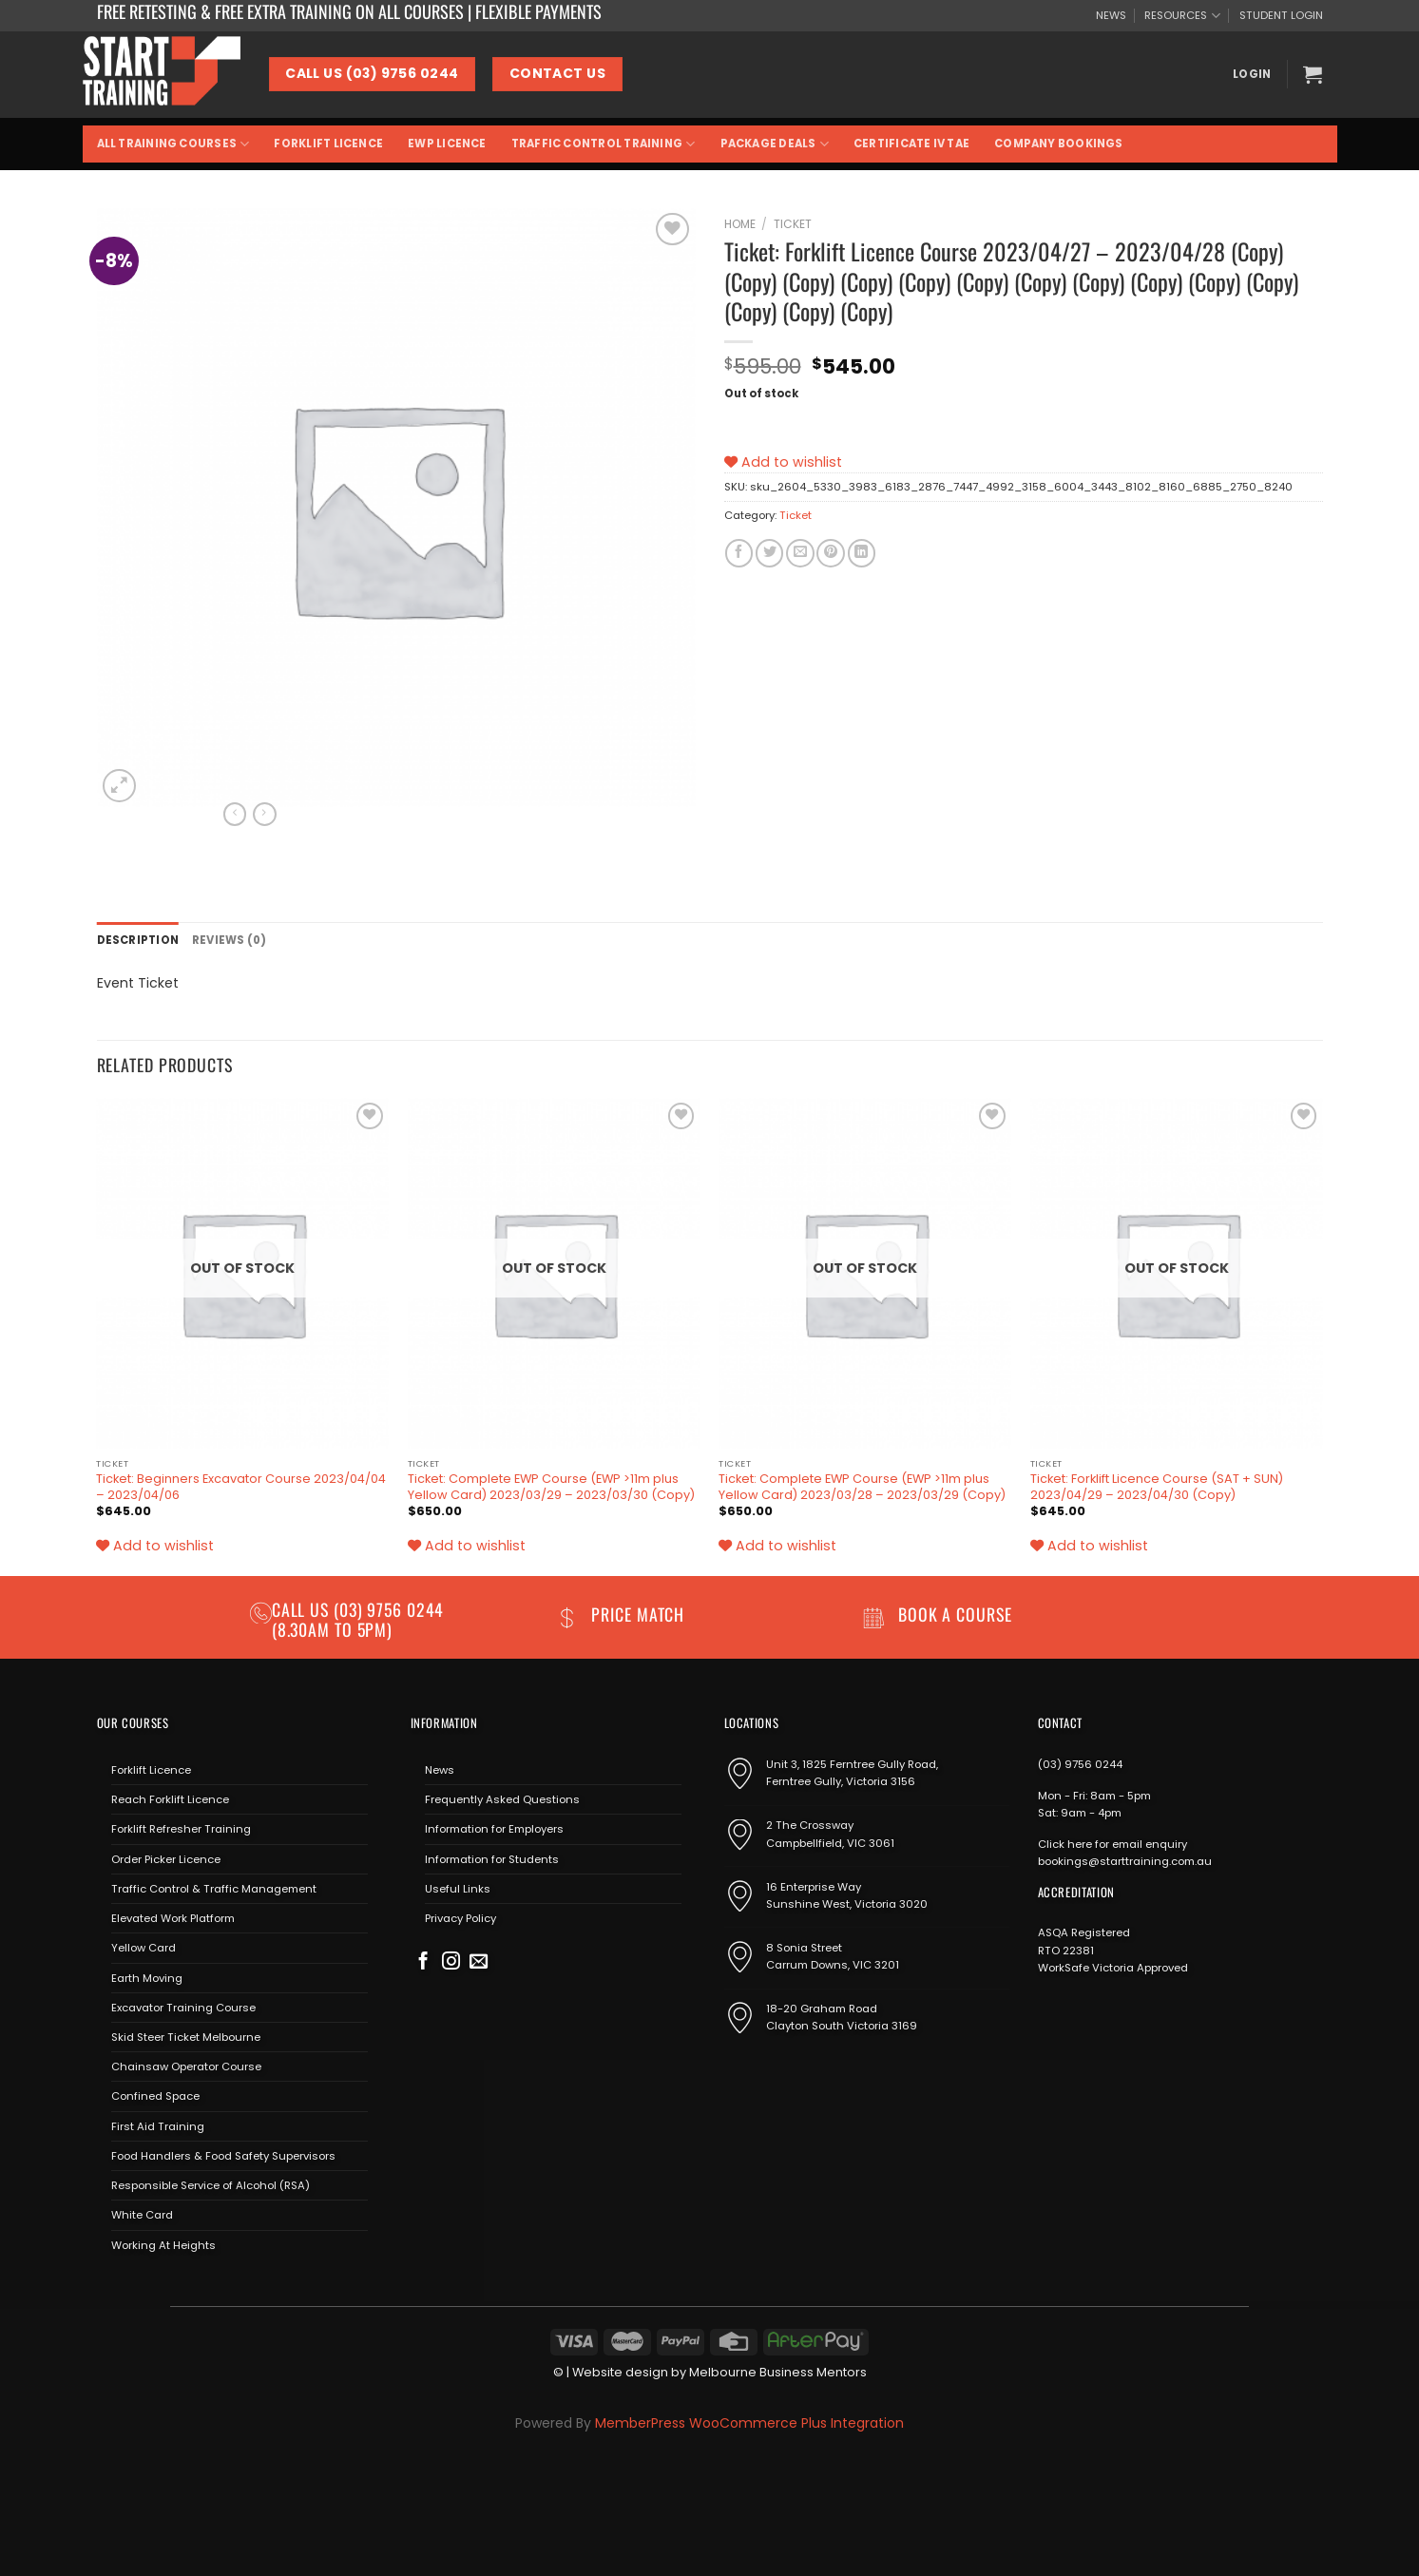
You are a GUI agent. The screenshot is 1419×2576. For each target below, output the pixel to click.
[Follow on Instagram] (451, 1962)
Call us (303, 1609)
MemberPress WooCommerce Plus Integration (749, 2422)
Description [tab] (138, 940)
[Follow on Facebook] (423, 1962)
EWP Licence (447, 143)
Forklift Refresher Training (181, 1828)
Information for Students (492, 1859)
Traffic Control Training (603, 144)
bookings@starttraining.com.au (1125, 1861)
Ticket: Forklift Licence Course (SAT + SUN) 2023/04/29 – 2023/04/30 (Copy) (1156, 1487)
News (439, 1770)
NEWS (1111, 15)
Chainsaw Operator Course (186, 2066)
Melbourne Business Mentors (778, 2372)
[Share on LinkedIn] (861, 553)
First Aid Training (157, 2126)
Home (740, 224)
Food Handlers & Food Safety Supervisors (223, 2155)
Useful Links (457, 1888)
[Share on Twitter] (769, 553)
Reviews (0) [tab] (229, 940)
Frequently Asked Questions (502, 1799)
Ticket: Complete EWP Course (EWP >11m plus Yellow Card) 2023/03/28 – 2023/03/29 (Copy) (862, 1487)
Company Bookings (1058, 143)
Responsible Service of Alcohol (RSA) (210, 2185)
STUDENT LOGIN (1281, 15)
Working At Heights (163, 2245)
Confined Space (155, 2096)
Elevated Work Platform (173, 1918)
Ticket (793, 224)
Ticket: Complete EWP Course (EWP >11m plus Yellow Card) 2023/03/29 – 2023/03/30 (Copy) (551, 1487)
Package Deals (774, 144)
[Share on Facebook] (739, 553)
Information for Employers (494, 1828)
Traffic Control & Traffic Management (213, 1888)
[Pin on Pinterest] (830, 553)
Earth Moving (146, 1978)
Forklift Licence (328, 143)
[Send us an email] (479, 1962)
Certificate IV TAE (911, 143)
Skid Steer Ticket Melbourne (185, 2037)
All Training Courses (173, 144)
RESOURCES (1181, 16)
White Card (142, 2214)
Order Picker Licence (166, 1859)
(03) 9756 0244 (1080, 1764)
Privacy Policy (460, 1918)
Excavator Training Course (183, 2007)
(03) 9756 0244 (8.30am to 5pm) (358, 1619)
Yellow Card (143, 1947)
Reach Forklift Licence (170, 1799)
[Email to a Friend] (800, 553)
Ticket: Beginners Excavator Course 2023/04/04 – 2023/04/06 (241, 1487)
